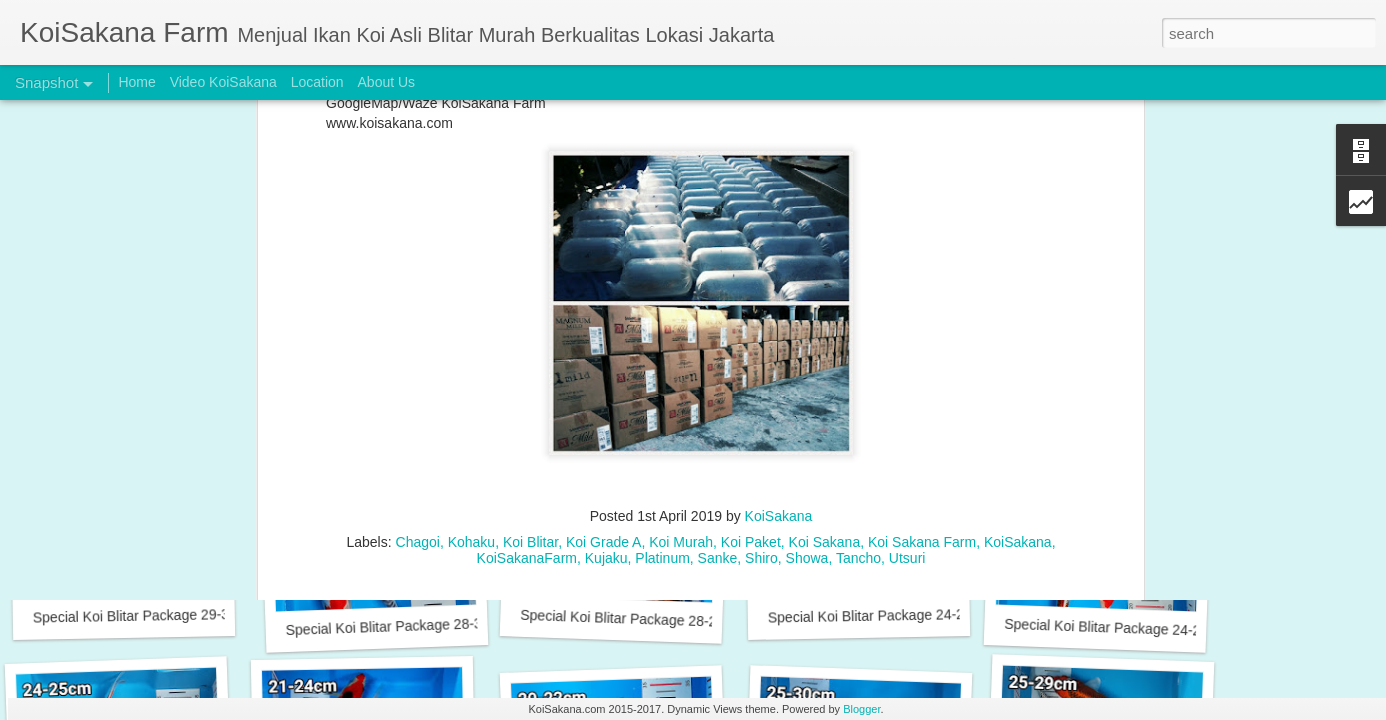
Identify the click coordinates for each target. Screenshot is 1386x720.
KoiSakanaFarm (527, 292)
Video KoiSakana (223, 82)
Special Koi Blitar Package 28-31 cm (398, 626)
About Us (387, 82)
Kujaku (606, 292)
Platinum (662, 292)
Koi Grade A (604, 276)
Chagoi (418, 276)
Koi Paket (751, 276)
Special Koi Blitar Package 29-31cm (144, 616)
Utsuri (907, 292)
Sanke (718, 292)
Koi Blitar (530, 276)
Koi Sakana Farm (922, 276)
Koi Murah (681, 276)
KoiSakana (779, 250)
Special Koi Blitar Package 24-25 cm (1117, 628)
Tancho (858, 292)
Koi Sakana (825, 276)
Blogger (861, 709)
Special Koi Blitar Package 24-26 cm (881, 616)
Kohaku (471, 276)
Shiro (761, 292)
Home (136, 82)
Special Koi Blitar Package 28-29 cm (633, 619)
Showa (807, 292)
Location (317, 82)
